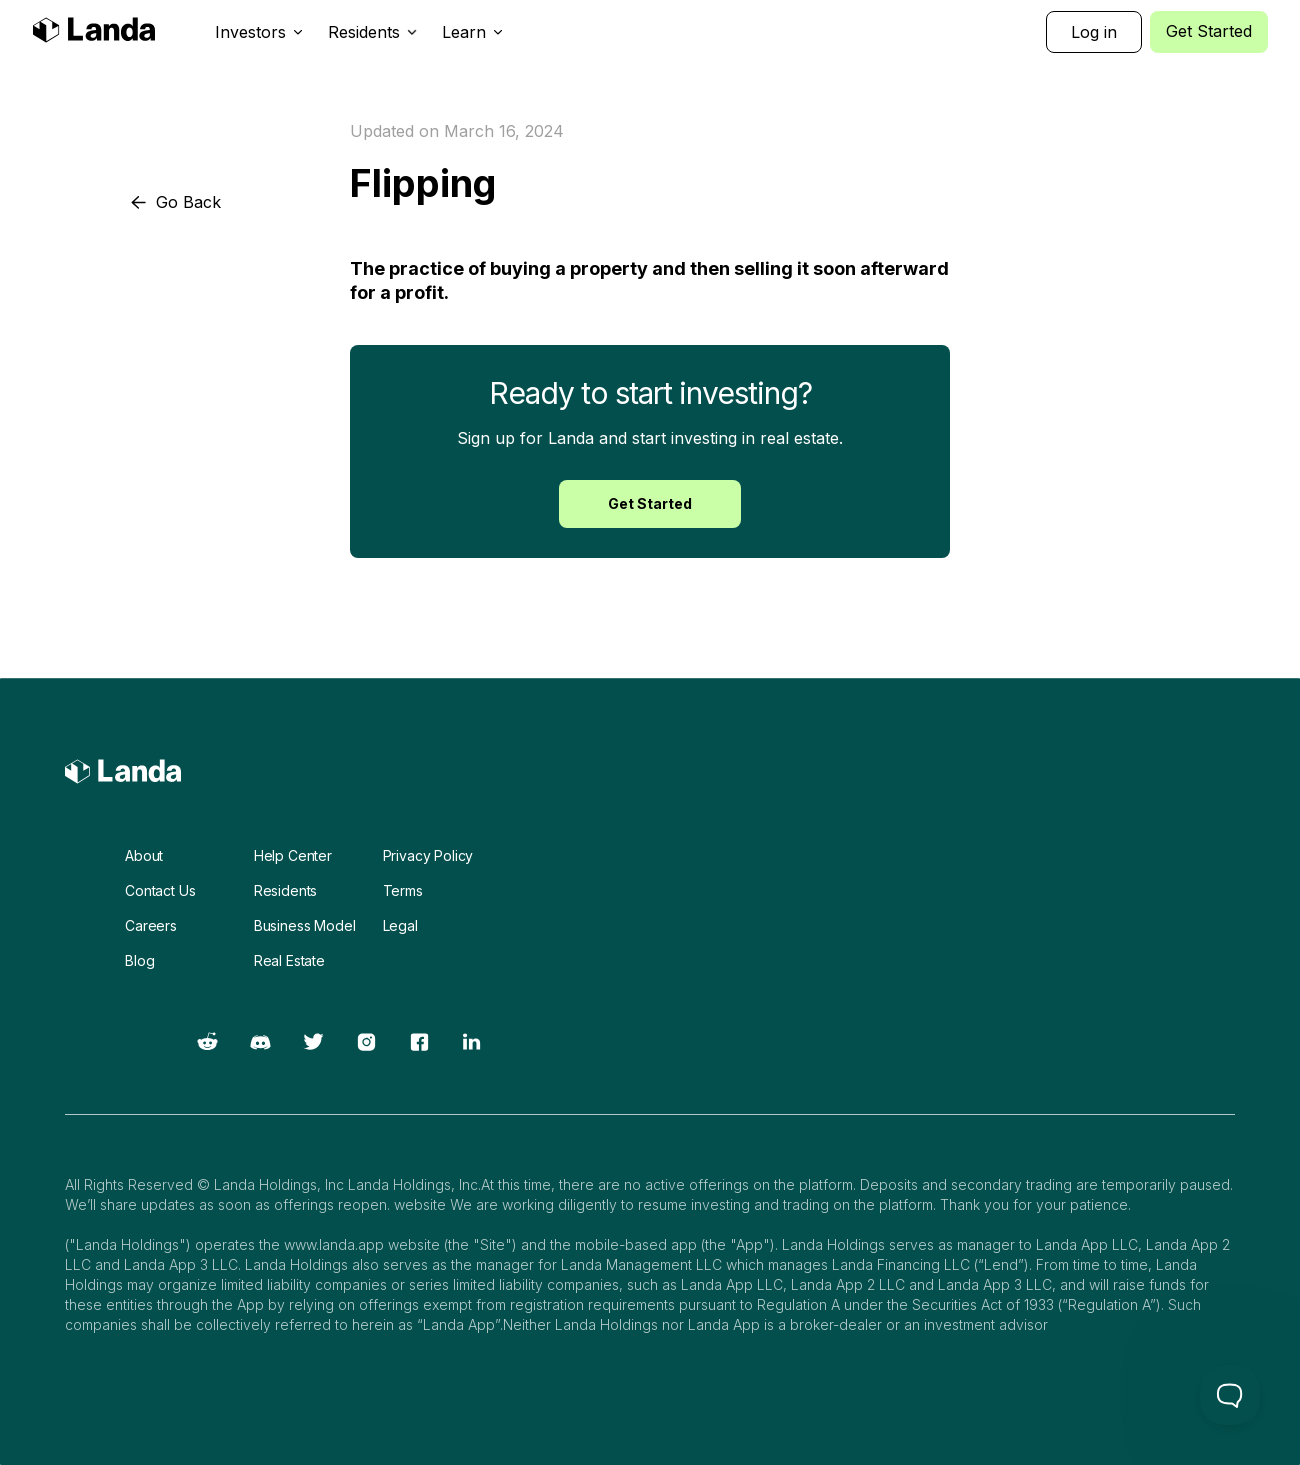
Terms (403, 890)
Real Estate (289, 960)
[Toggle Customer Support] (1230, 1395)
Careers (151, 925)
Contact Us (160, 890)
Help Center (293, 855)
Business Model (305, 925)
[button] (259, 32)
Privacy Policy (428, 855)
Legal (400, 925)
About (144, 855)
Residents (286, 890)
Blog (139, 960)
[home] (94, 32)
